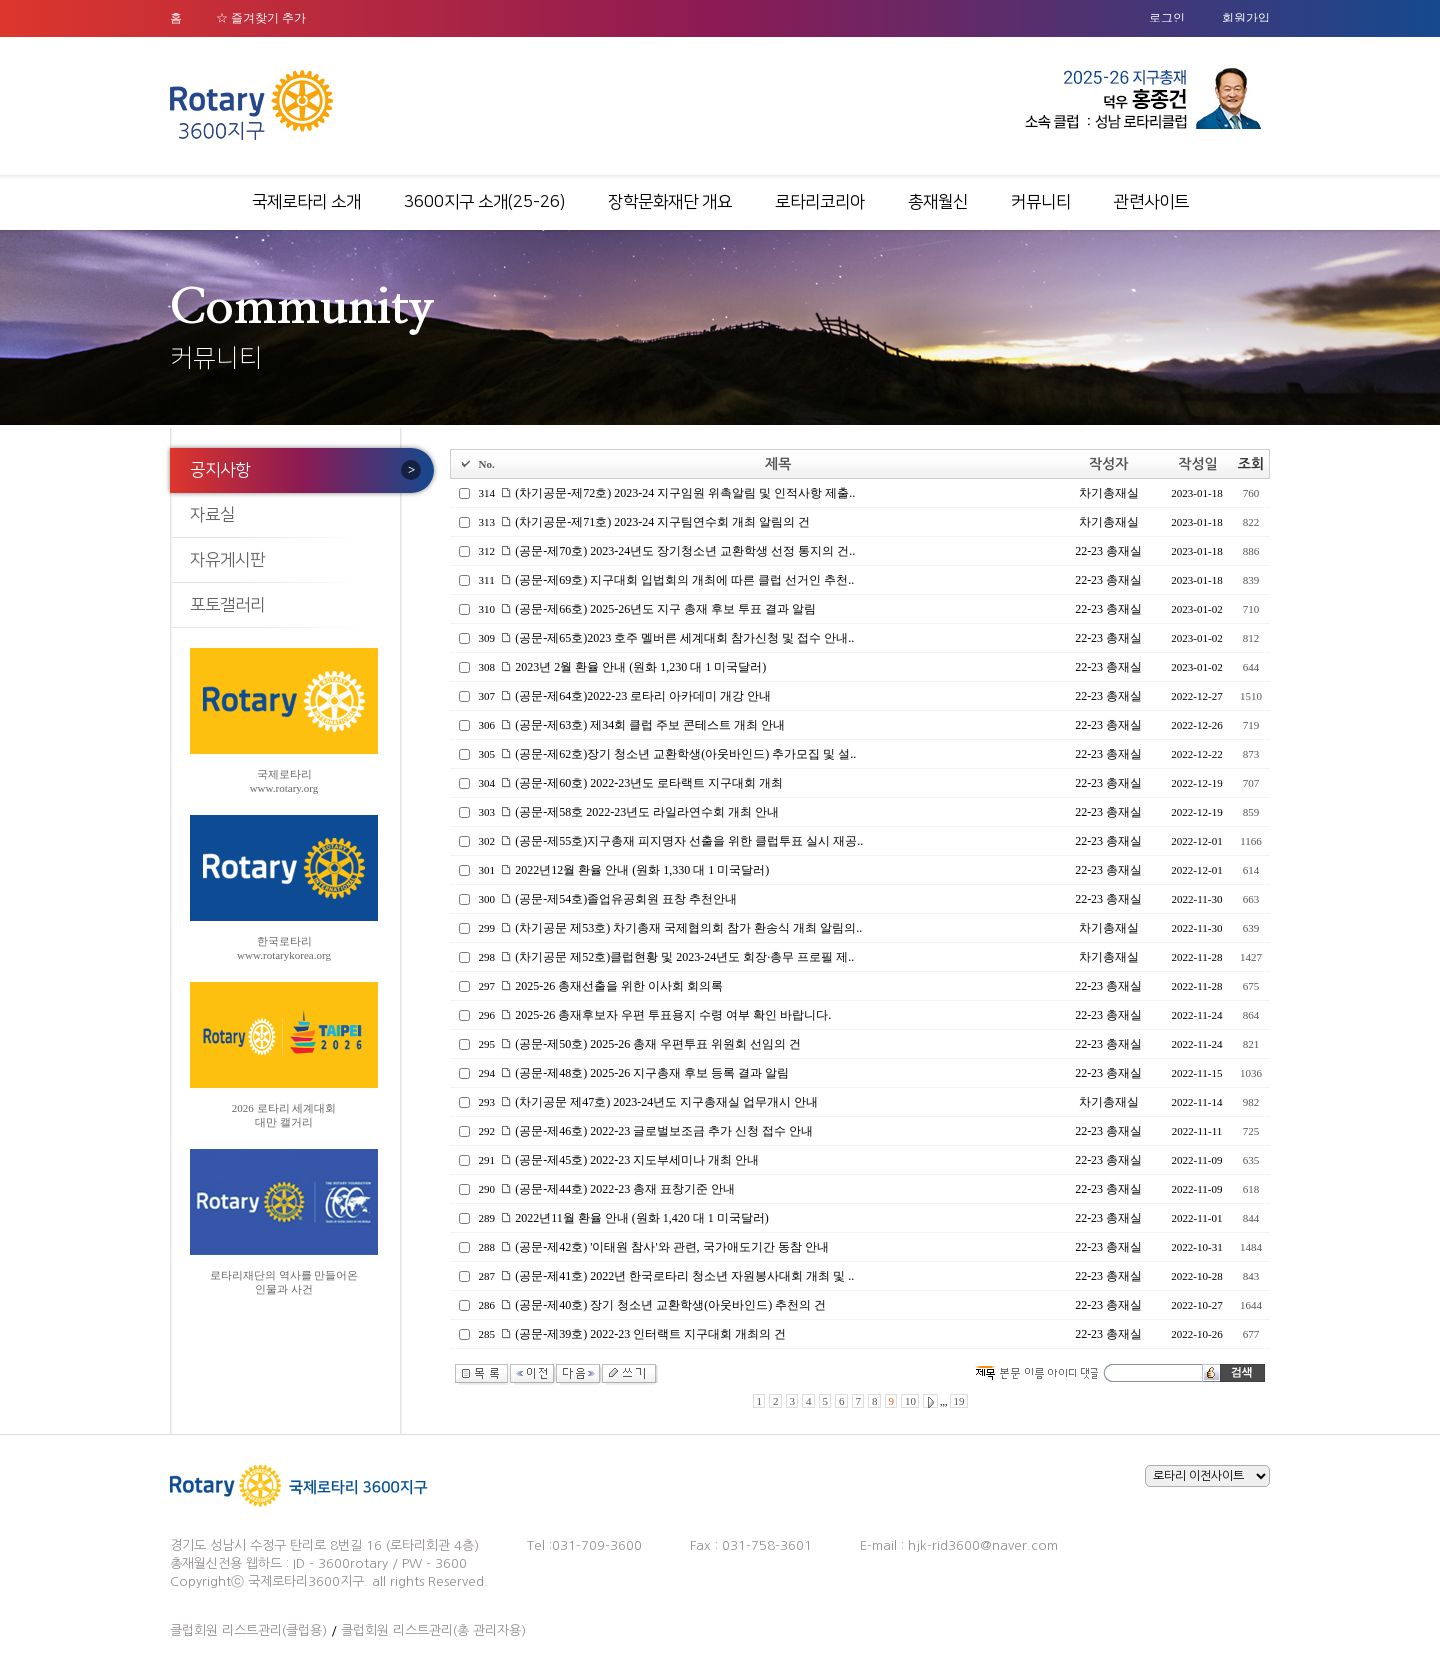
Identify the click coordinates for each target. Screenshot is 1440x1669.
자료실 (212, 515)
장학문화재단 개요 (670, 202)
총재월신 (938, 202)
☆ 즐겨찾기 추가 (261, 18)
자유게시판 (227, 560)
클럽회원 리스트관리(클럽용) (248, 1630)
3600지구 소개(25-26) (484, 202)
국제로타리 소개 (306, 202)
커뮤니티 (1041, 202)
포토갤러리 (227, 605)
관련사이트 (1151, 202)
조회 (1251, 464)
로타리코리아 (820, 202)
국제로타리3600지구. (308, 1581)
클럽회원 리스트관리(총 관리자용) (433, 1630)
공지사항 (220, 470)
